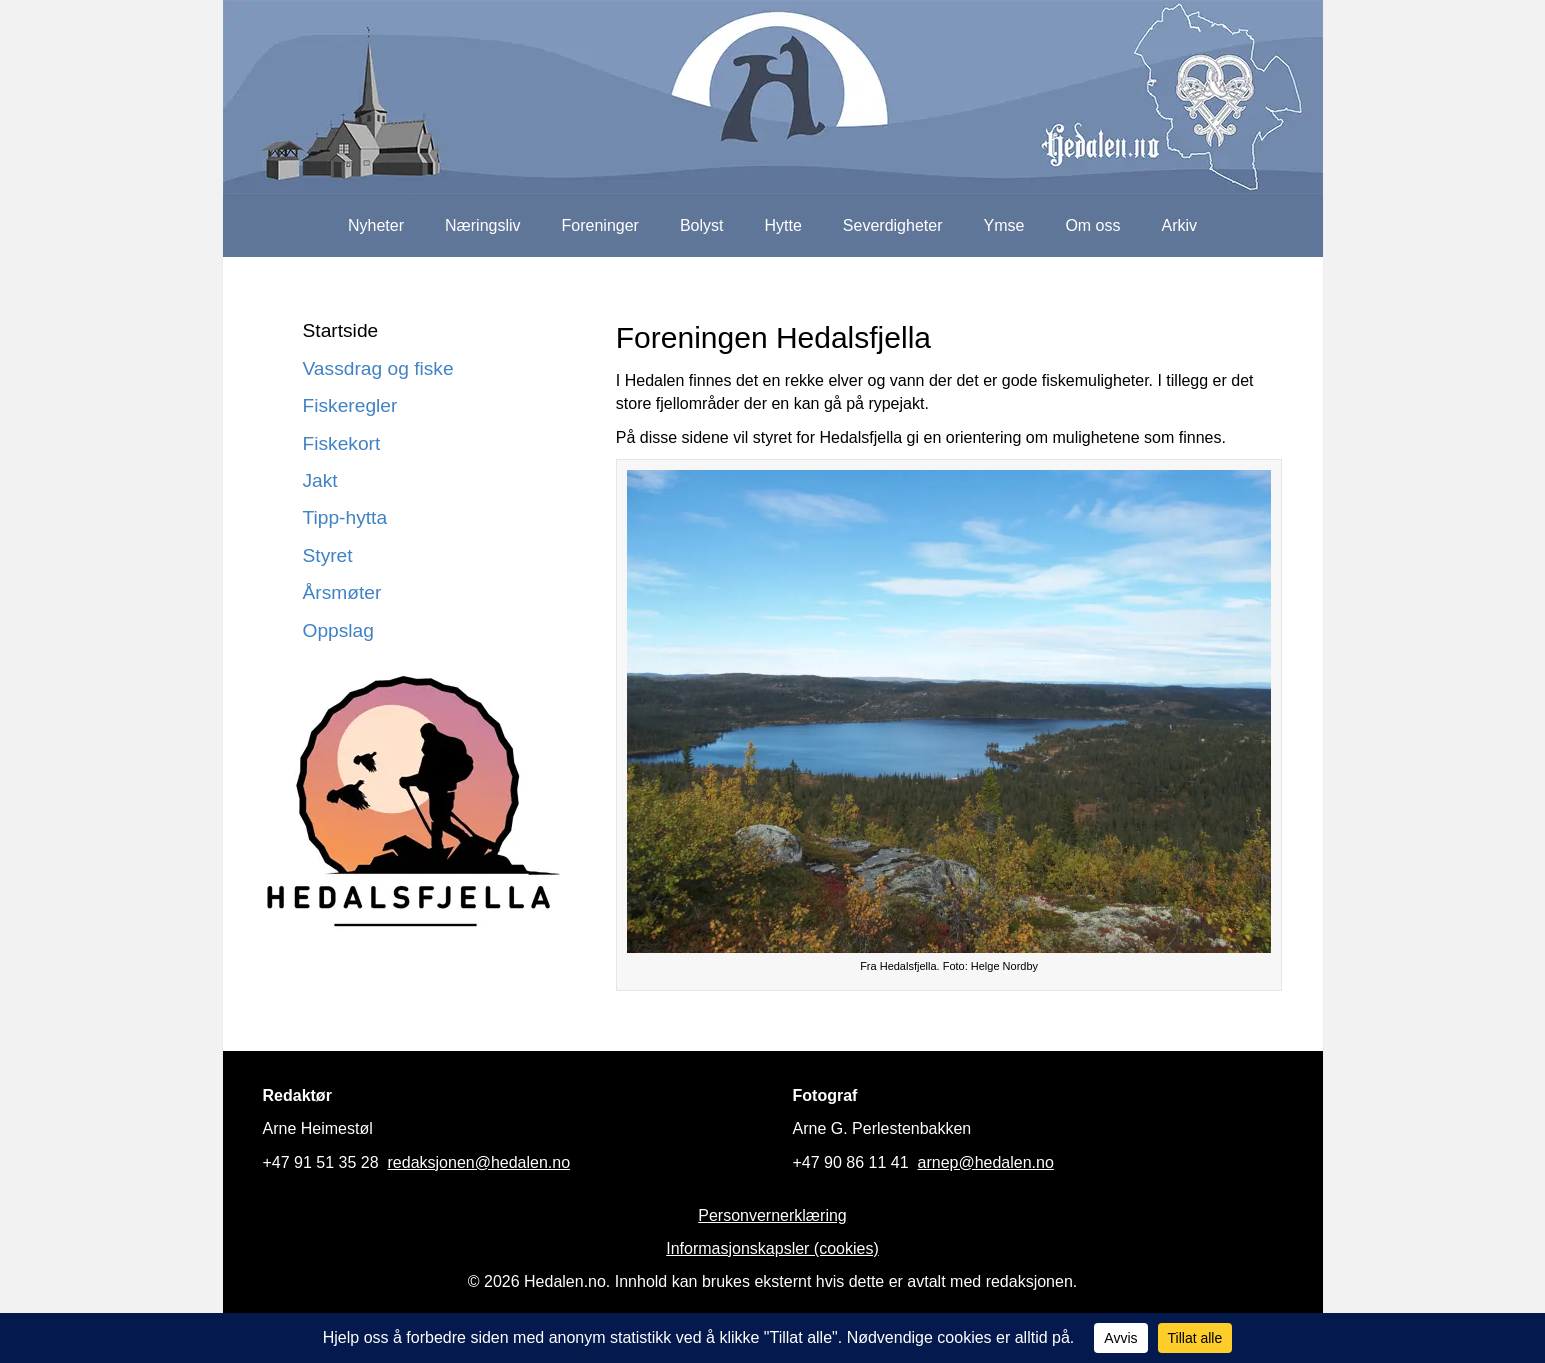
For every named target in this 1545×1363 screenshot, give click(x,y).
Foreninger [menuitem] (600, 225)
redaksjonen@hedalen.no (479, 1162)
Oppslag (338, 630)
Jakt (320, 480)
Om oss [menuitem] (1092, 225)
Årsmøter (342, 592)
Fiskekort (342, 443)
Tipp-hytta (345, 517)
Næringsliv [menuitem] (483, 225)
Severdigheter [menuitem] (893, 225)
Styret (328, 555)
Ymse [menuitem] (1003, 225)
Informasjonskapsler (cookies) (772, 1248)
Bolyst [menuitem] (702, 225)
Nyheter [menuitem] (376, 225)
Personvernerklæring (772, 1215)
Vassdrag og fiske (378, 368)
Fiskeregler (350, 405)
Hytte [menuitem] (783, 225)
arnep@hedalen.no (986, 1162)
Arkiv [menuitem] (1180, 225)
